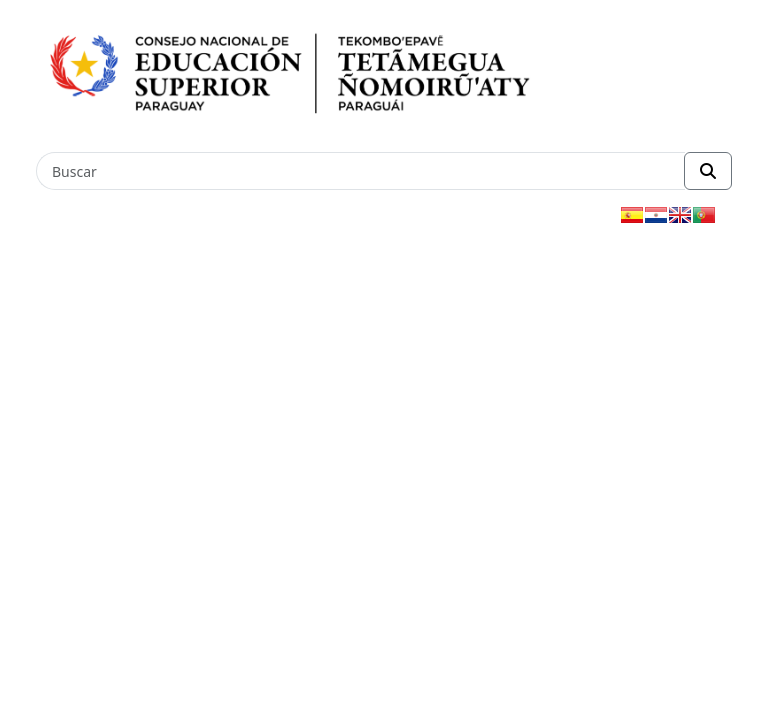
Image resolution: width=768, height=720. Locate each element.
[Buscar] (360, 171)
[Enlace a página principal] (314, 75)
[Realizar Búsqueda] (708, 171)
